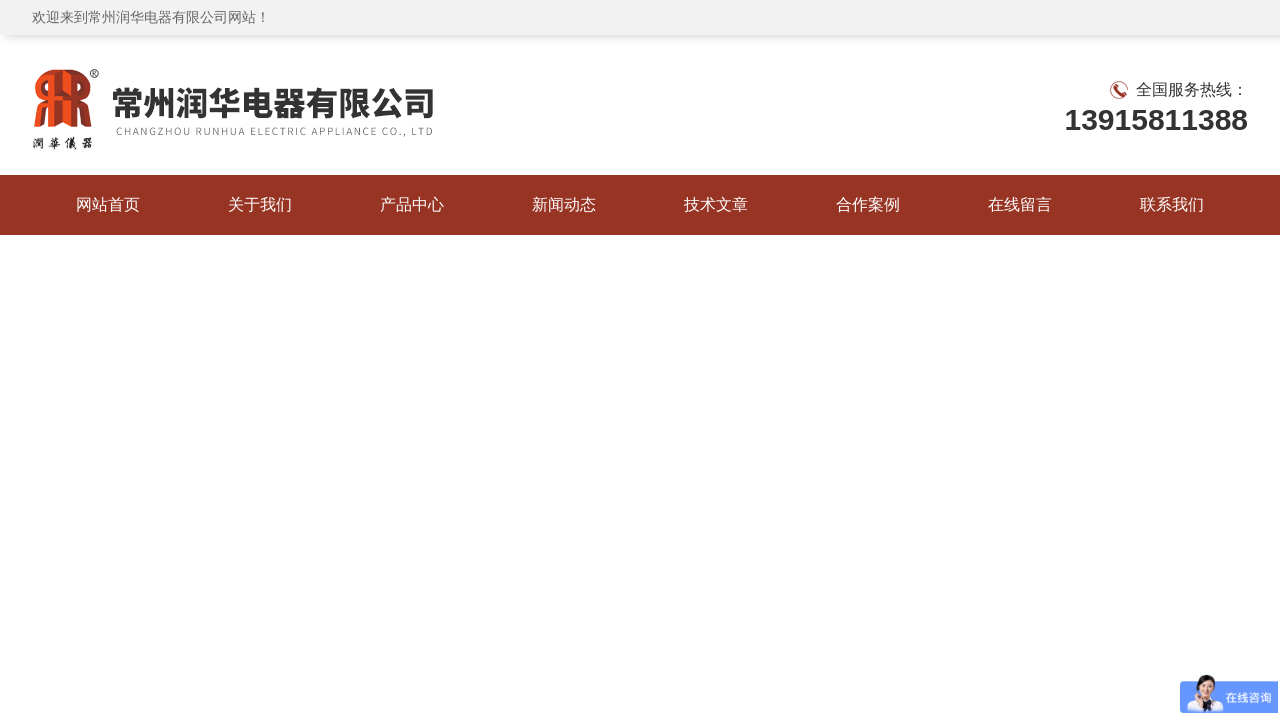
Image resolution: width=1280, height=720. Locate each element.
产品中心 (412, 204)
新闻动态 (564, 204)
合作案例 (868, 204)
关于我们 (260, 204)
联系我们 (1172, 204)
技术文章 (716, 204)
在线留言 (1020, 204)
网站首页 (108, 204)
